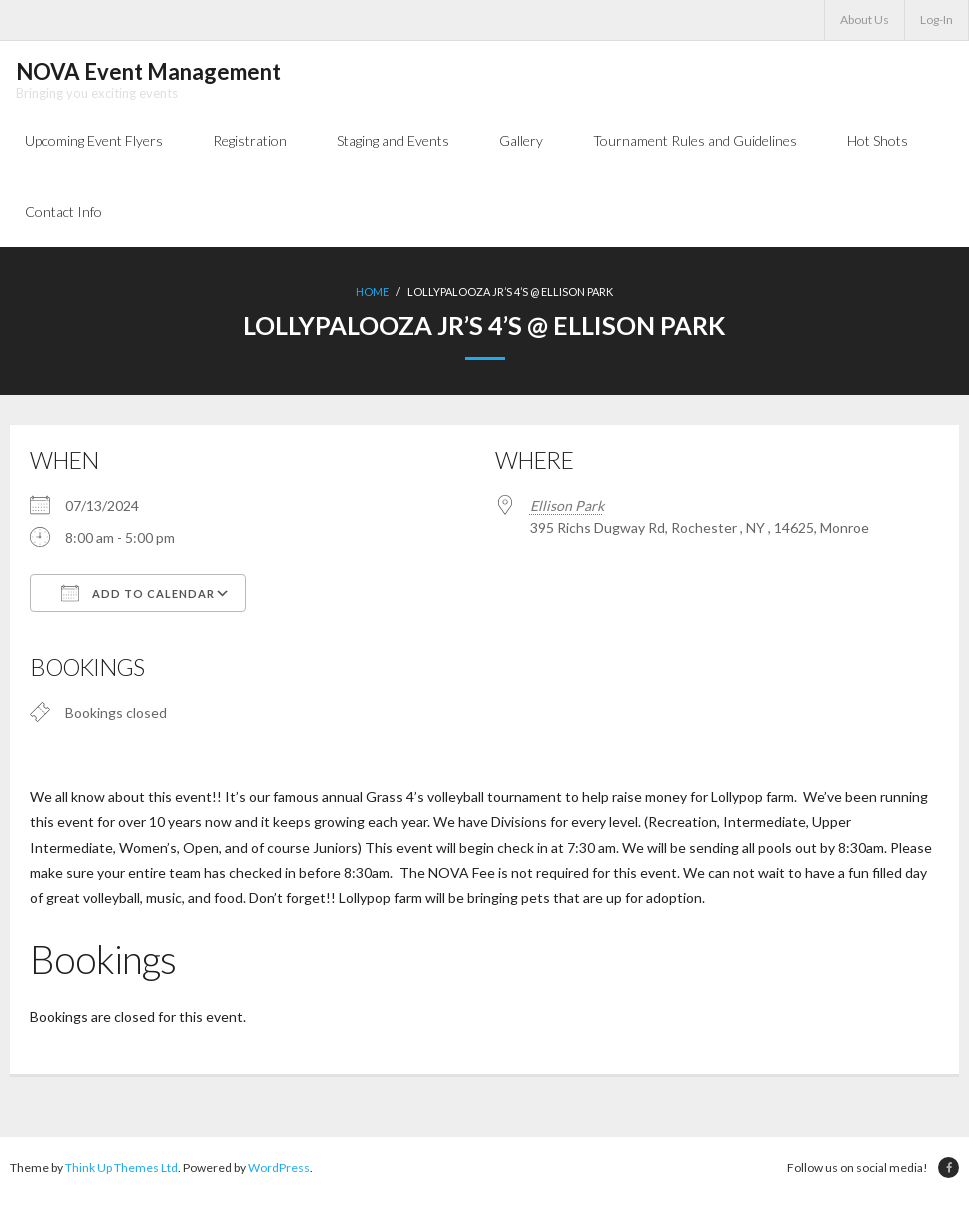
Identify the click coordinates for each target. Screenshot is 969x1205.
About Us (864, 19)
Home (372, 296)
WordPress (279, 1173)
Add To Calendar (138, 597)
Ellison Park (567, 509)
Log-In (936, 19)
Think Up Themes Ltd (121, 1173)
